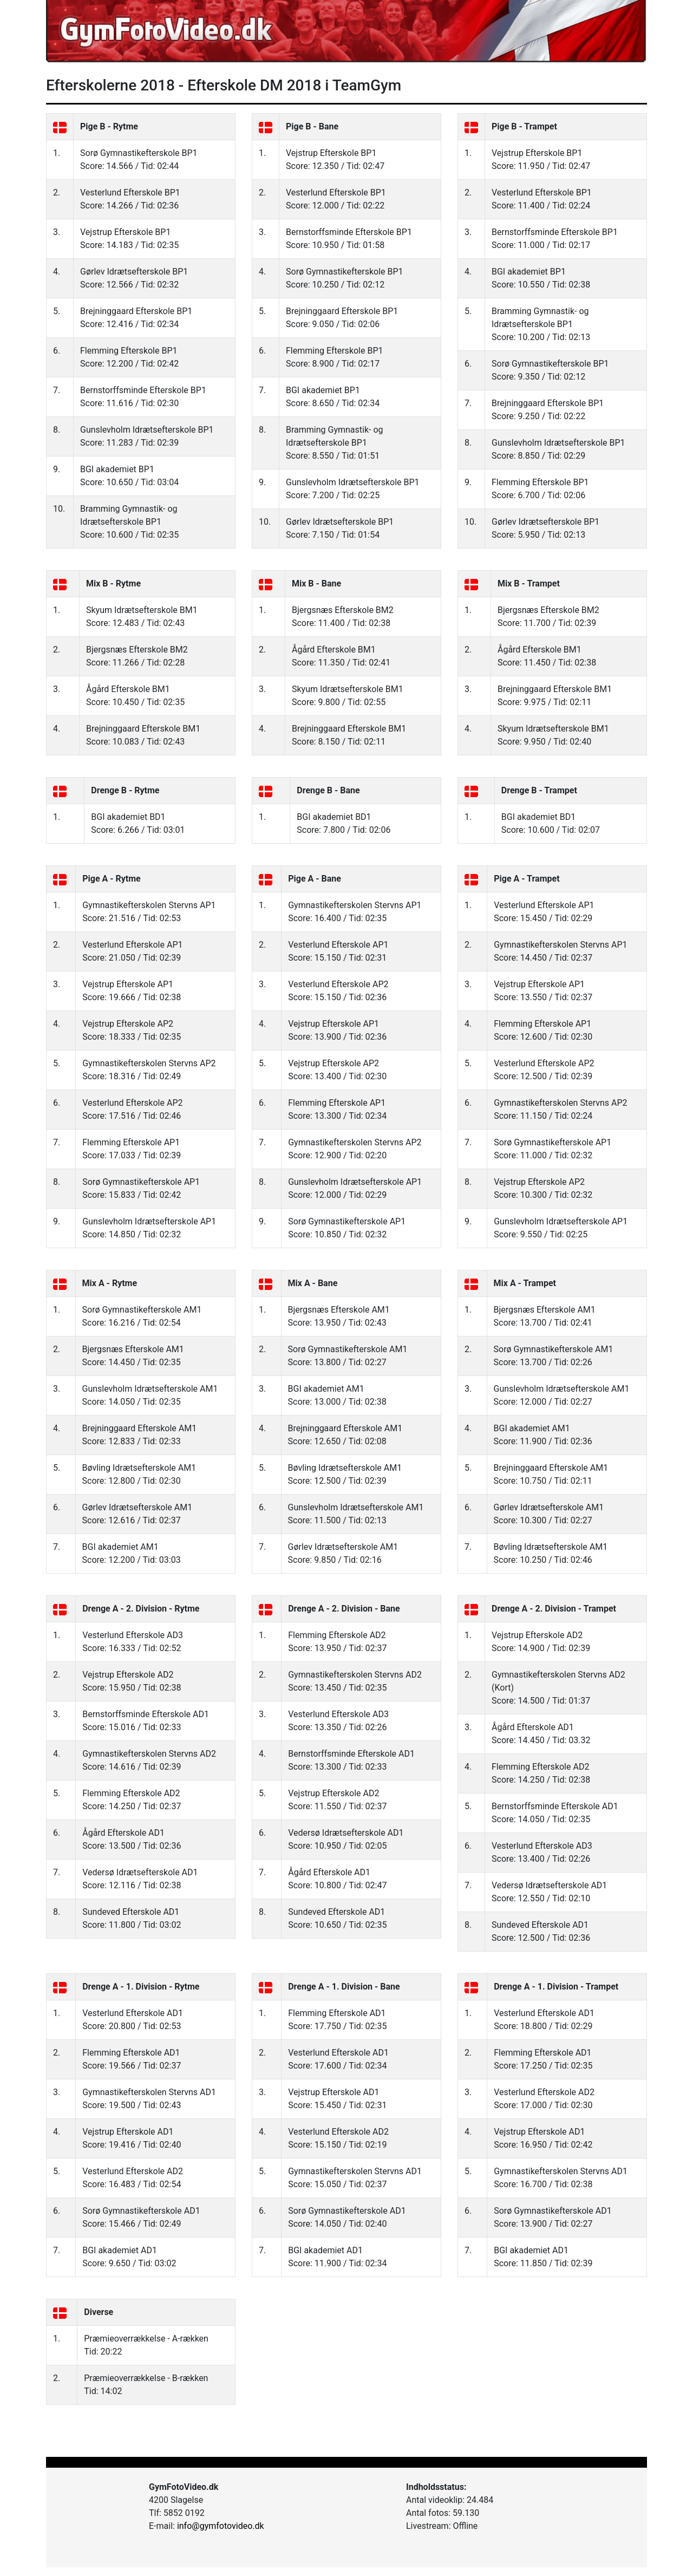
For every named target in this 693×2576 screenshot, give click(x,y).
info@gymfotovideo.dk (220, 2526)
